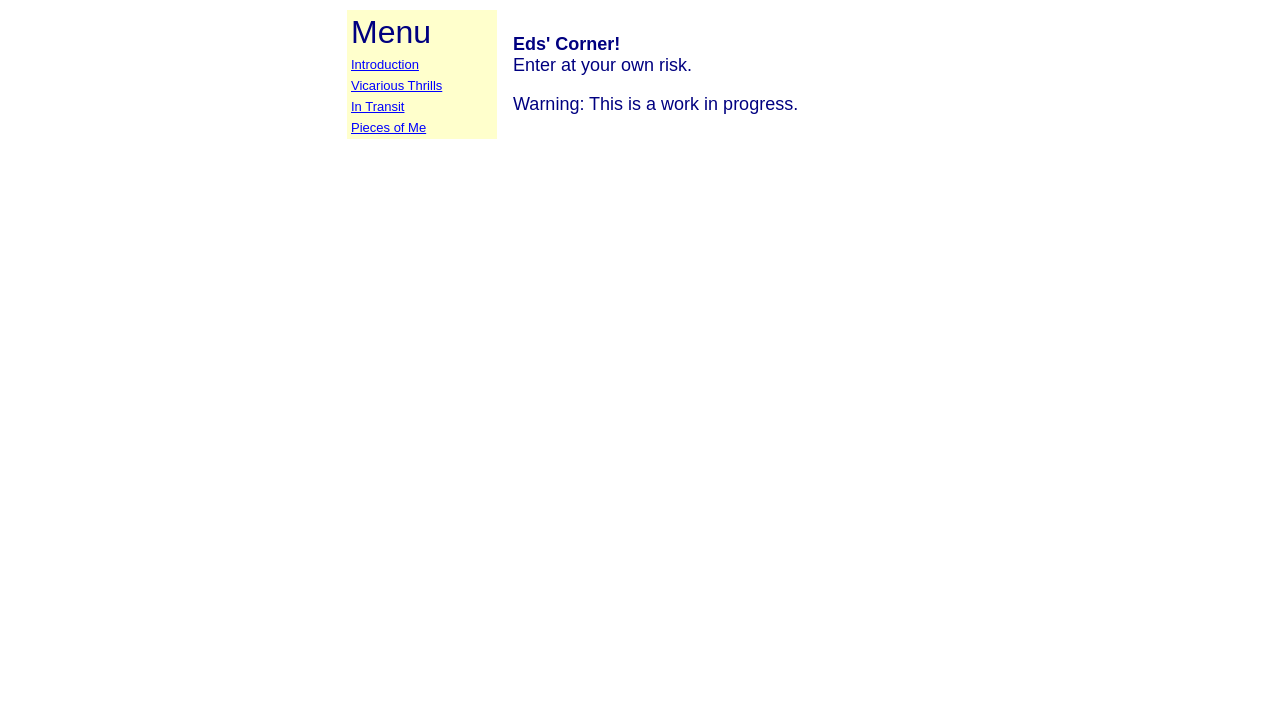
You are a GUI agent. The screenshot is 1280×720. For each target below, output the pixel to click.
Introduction (385, 64)
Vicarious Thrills (396, 85)
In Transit (377, 106)
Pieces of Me (388, 127)
